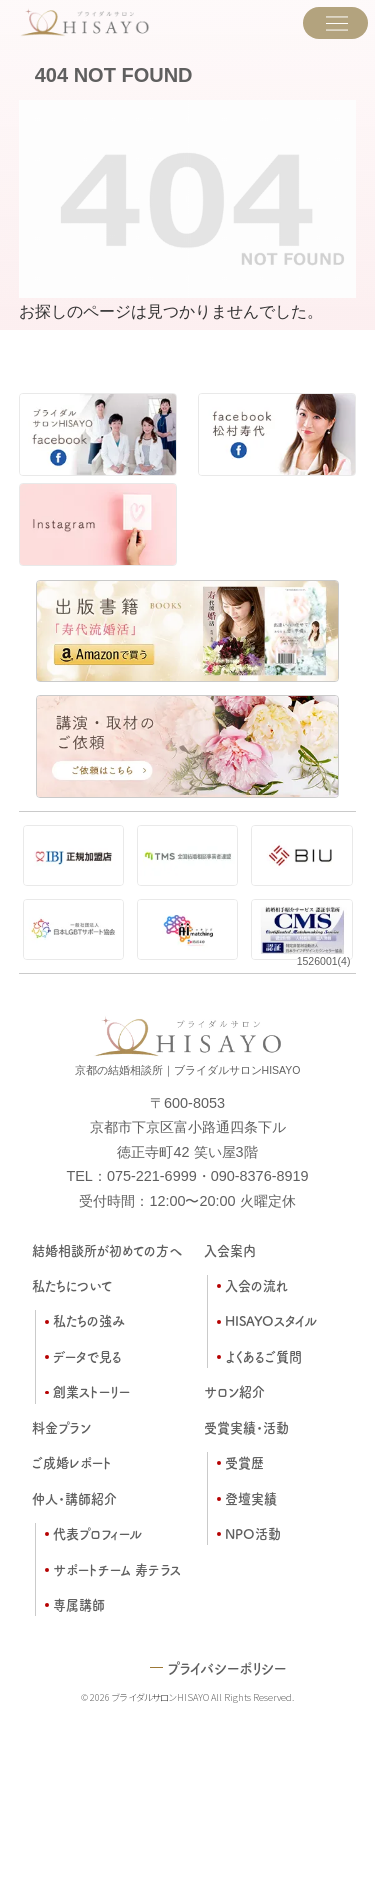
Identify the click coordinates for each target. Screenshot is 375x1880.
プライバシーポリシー (226, 1667)
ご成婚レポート (72, 1462)
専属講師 (79, 1604)
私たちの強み (89, 1320)
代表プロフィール (97, 1533)
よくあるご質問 (263, 1356)
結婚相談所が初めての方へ (107, 1250)
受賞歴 (244, 1462)
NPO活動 (253, 1533)
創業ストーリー (91, 1391)
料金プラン (61, 1427)
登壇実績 (251, 1498)
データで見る (87, 1356)
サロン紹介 (234, 1391)
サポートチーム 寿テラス (117, 1569)
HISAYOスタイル (271, 1320)
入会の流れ (256, 1285)
